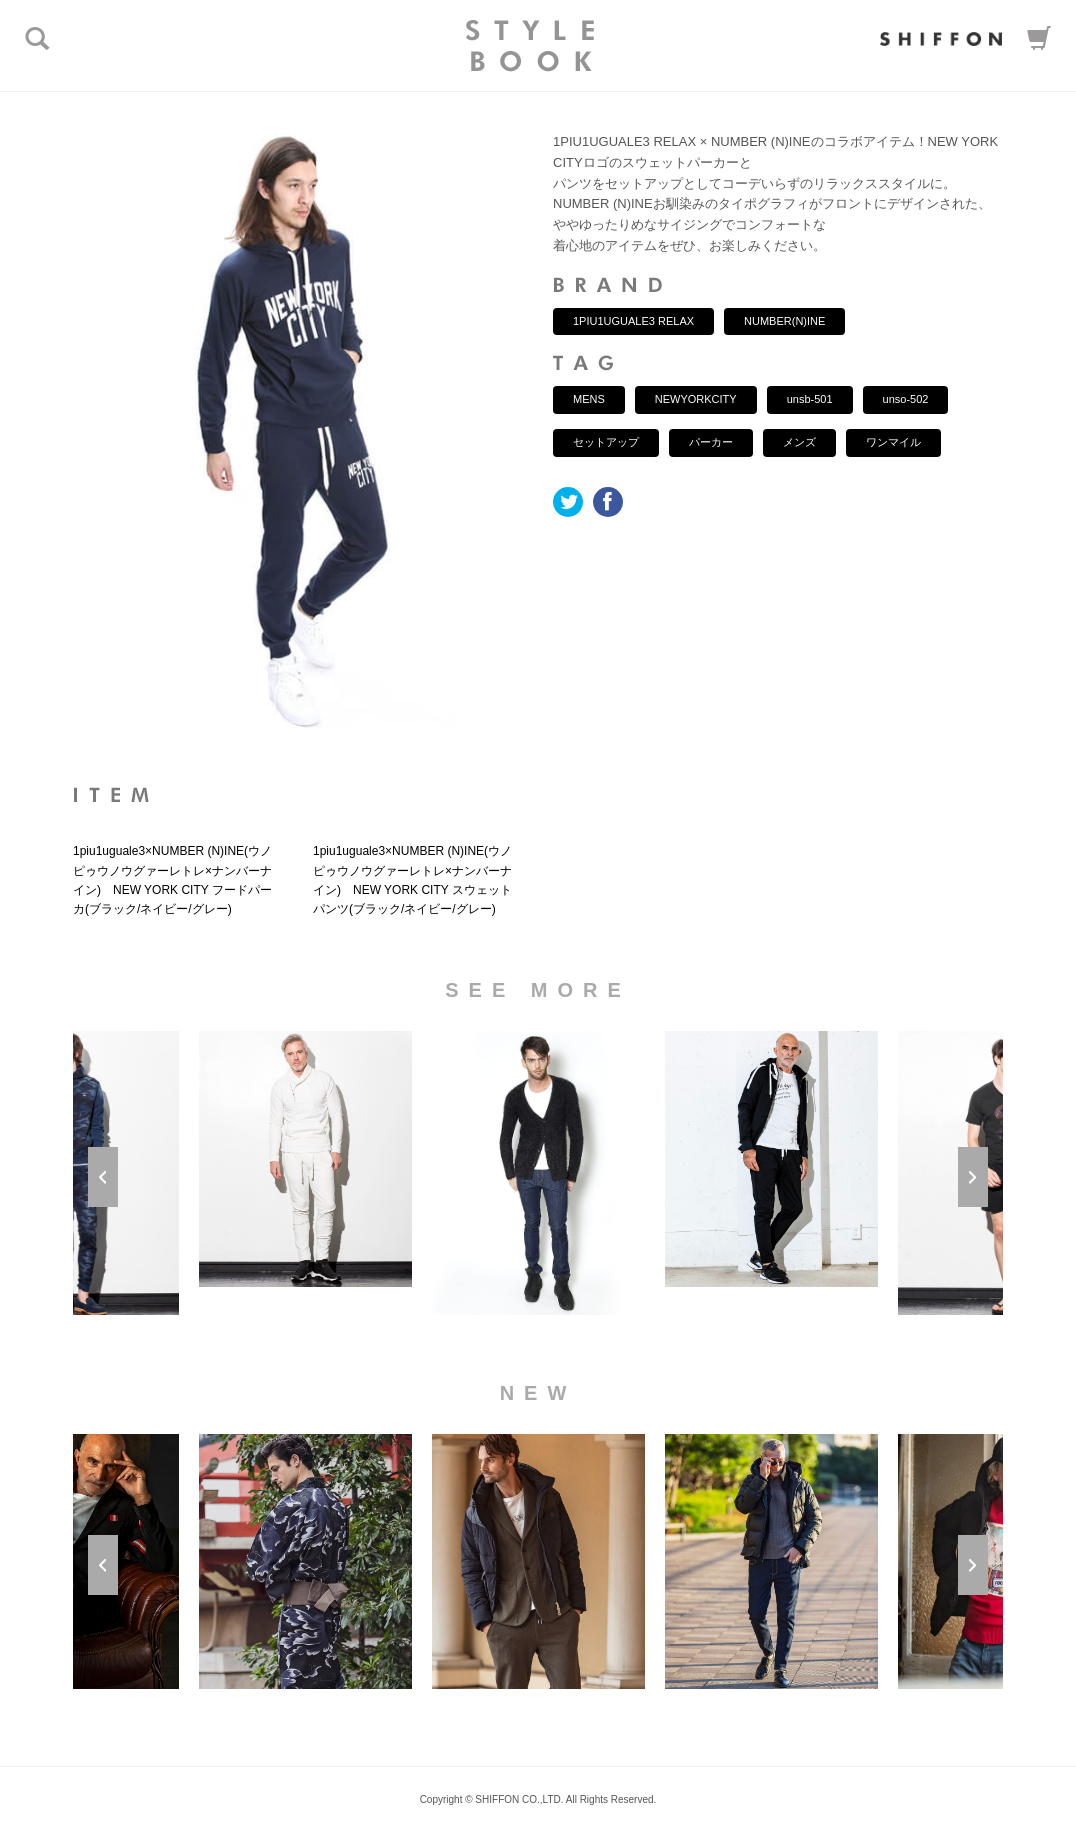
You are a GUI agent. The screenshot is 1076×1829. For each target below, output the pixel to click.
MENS (589, 399)
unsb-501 (810, 399)
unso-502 (906, 399)
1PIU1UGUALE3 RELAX (633, 321)
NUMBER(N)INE (784, 321)
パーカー (711, 442)
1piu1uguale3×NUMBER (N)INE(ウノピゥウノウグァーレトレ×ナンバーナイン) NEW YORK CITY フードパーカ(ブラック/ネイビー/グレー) (172, 880)
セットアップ (606, 442)
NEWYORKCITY (696, 399)
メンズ (799, 442)
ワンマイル (893, 442)
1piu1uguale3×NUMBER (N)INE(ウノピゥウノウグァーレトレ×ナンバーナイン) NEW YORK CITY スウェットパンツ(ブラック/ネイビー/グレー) (412, 880)
